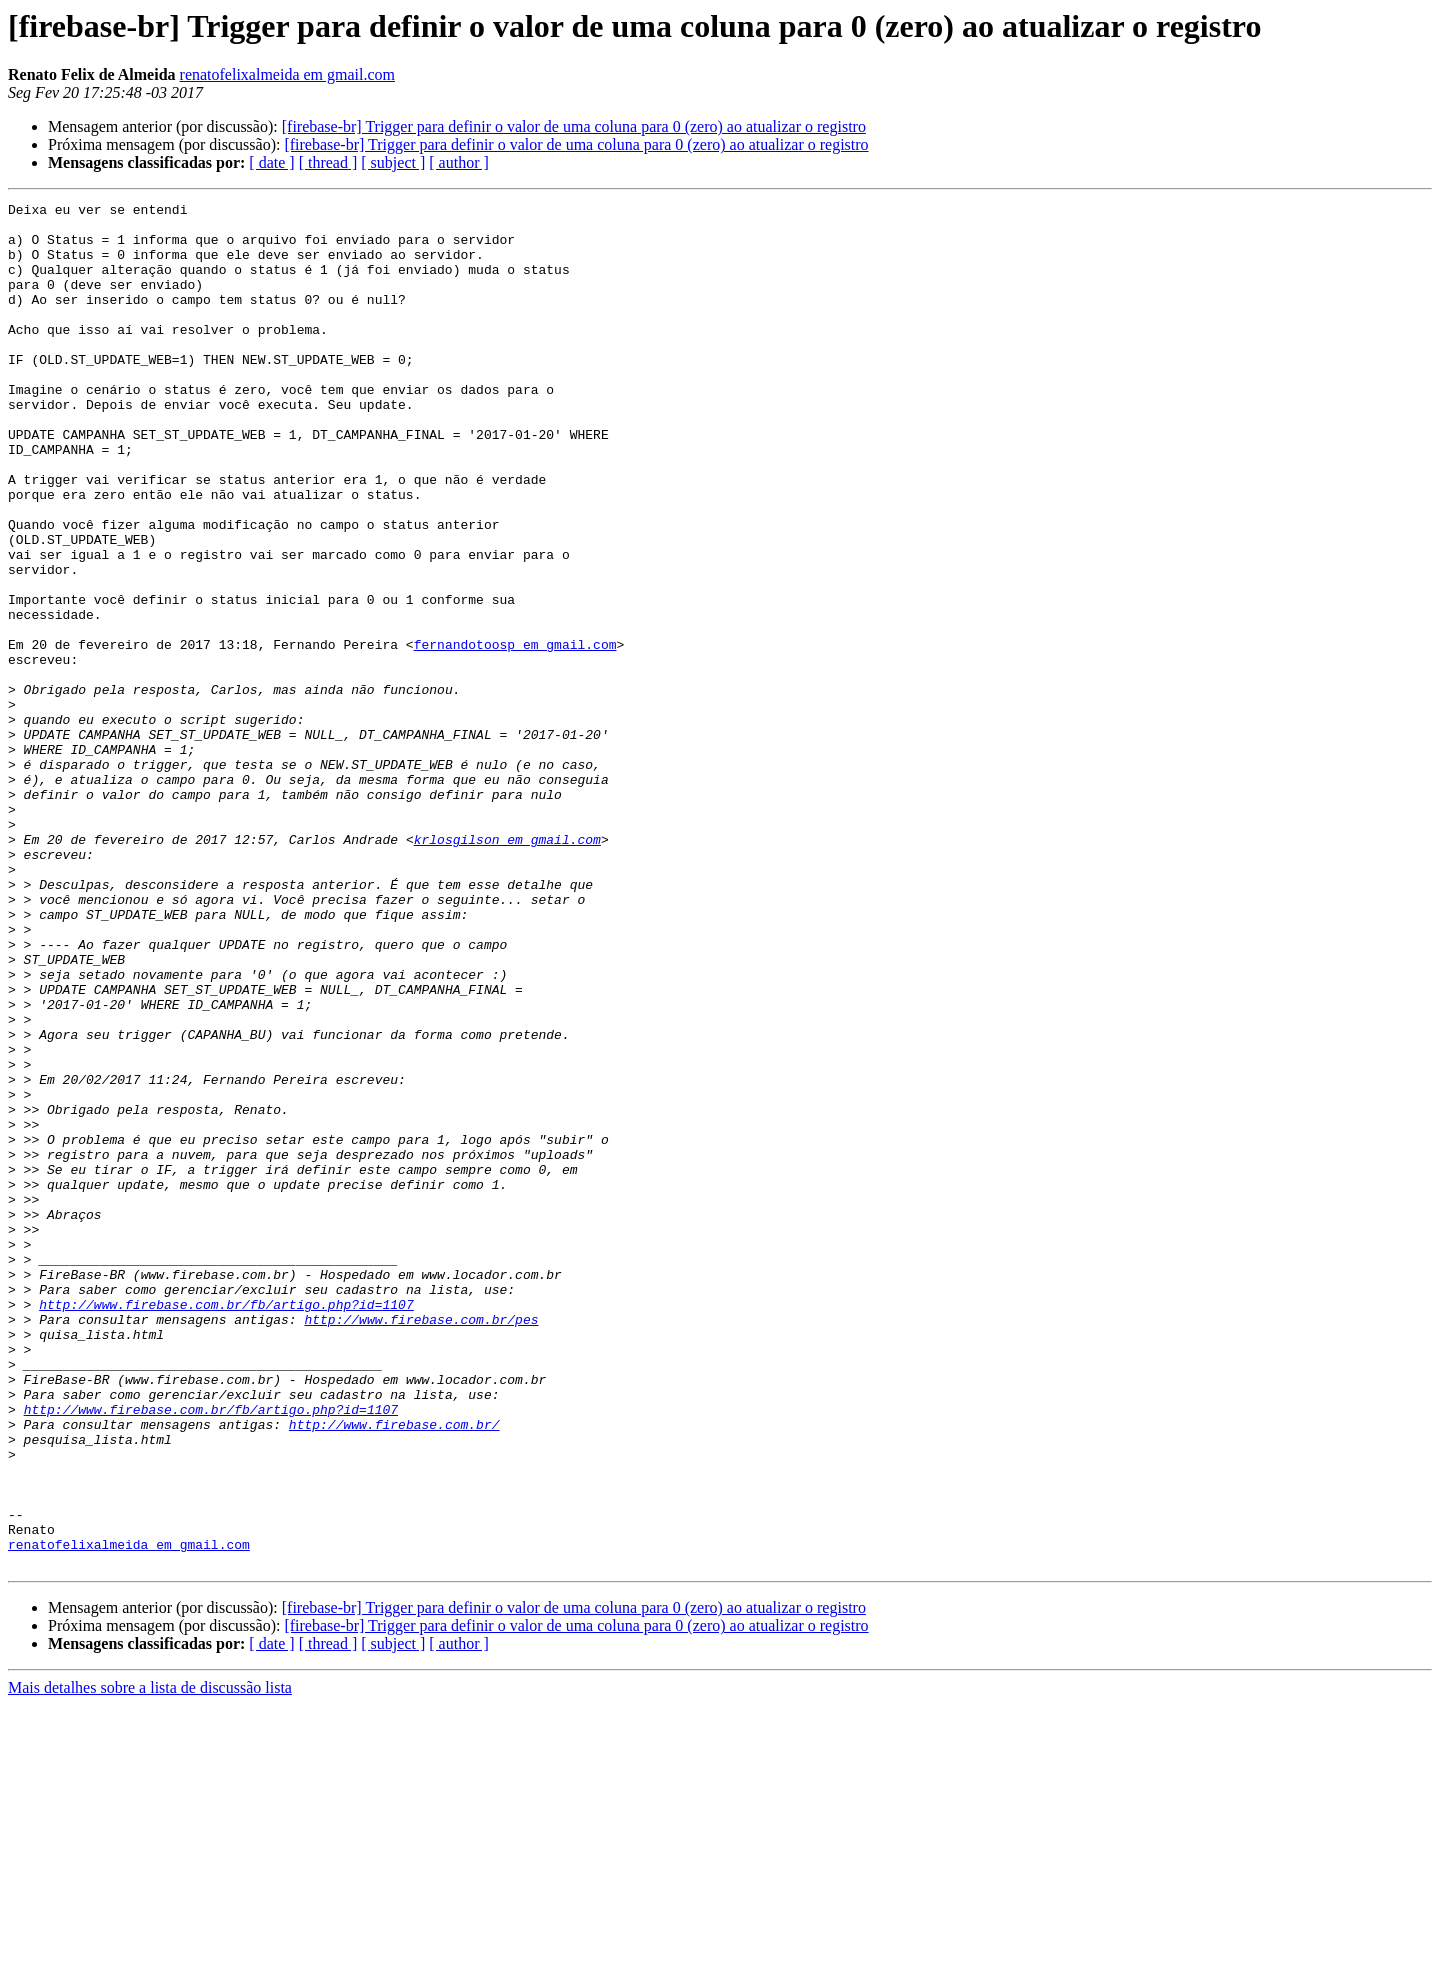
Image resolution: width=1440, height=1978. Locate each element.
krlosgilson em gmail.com (507, 968)
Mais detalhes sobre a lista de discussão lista (150, 1960)
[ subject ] (393, 162)
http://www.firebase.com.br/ (394, 1670)
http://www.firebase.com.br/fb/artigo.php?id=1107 (226, 1526)
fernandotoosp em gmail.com (515, 734)
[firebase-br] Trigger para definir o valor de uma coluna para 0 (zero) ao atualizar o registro (574, 126)
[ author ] (459, 162)
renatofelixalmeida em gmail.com (287, 74)
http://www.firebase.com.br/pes (421, 1544)
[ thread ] (328, 162)
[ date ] (271, 162)
